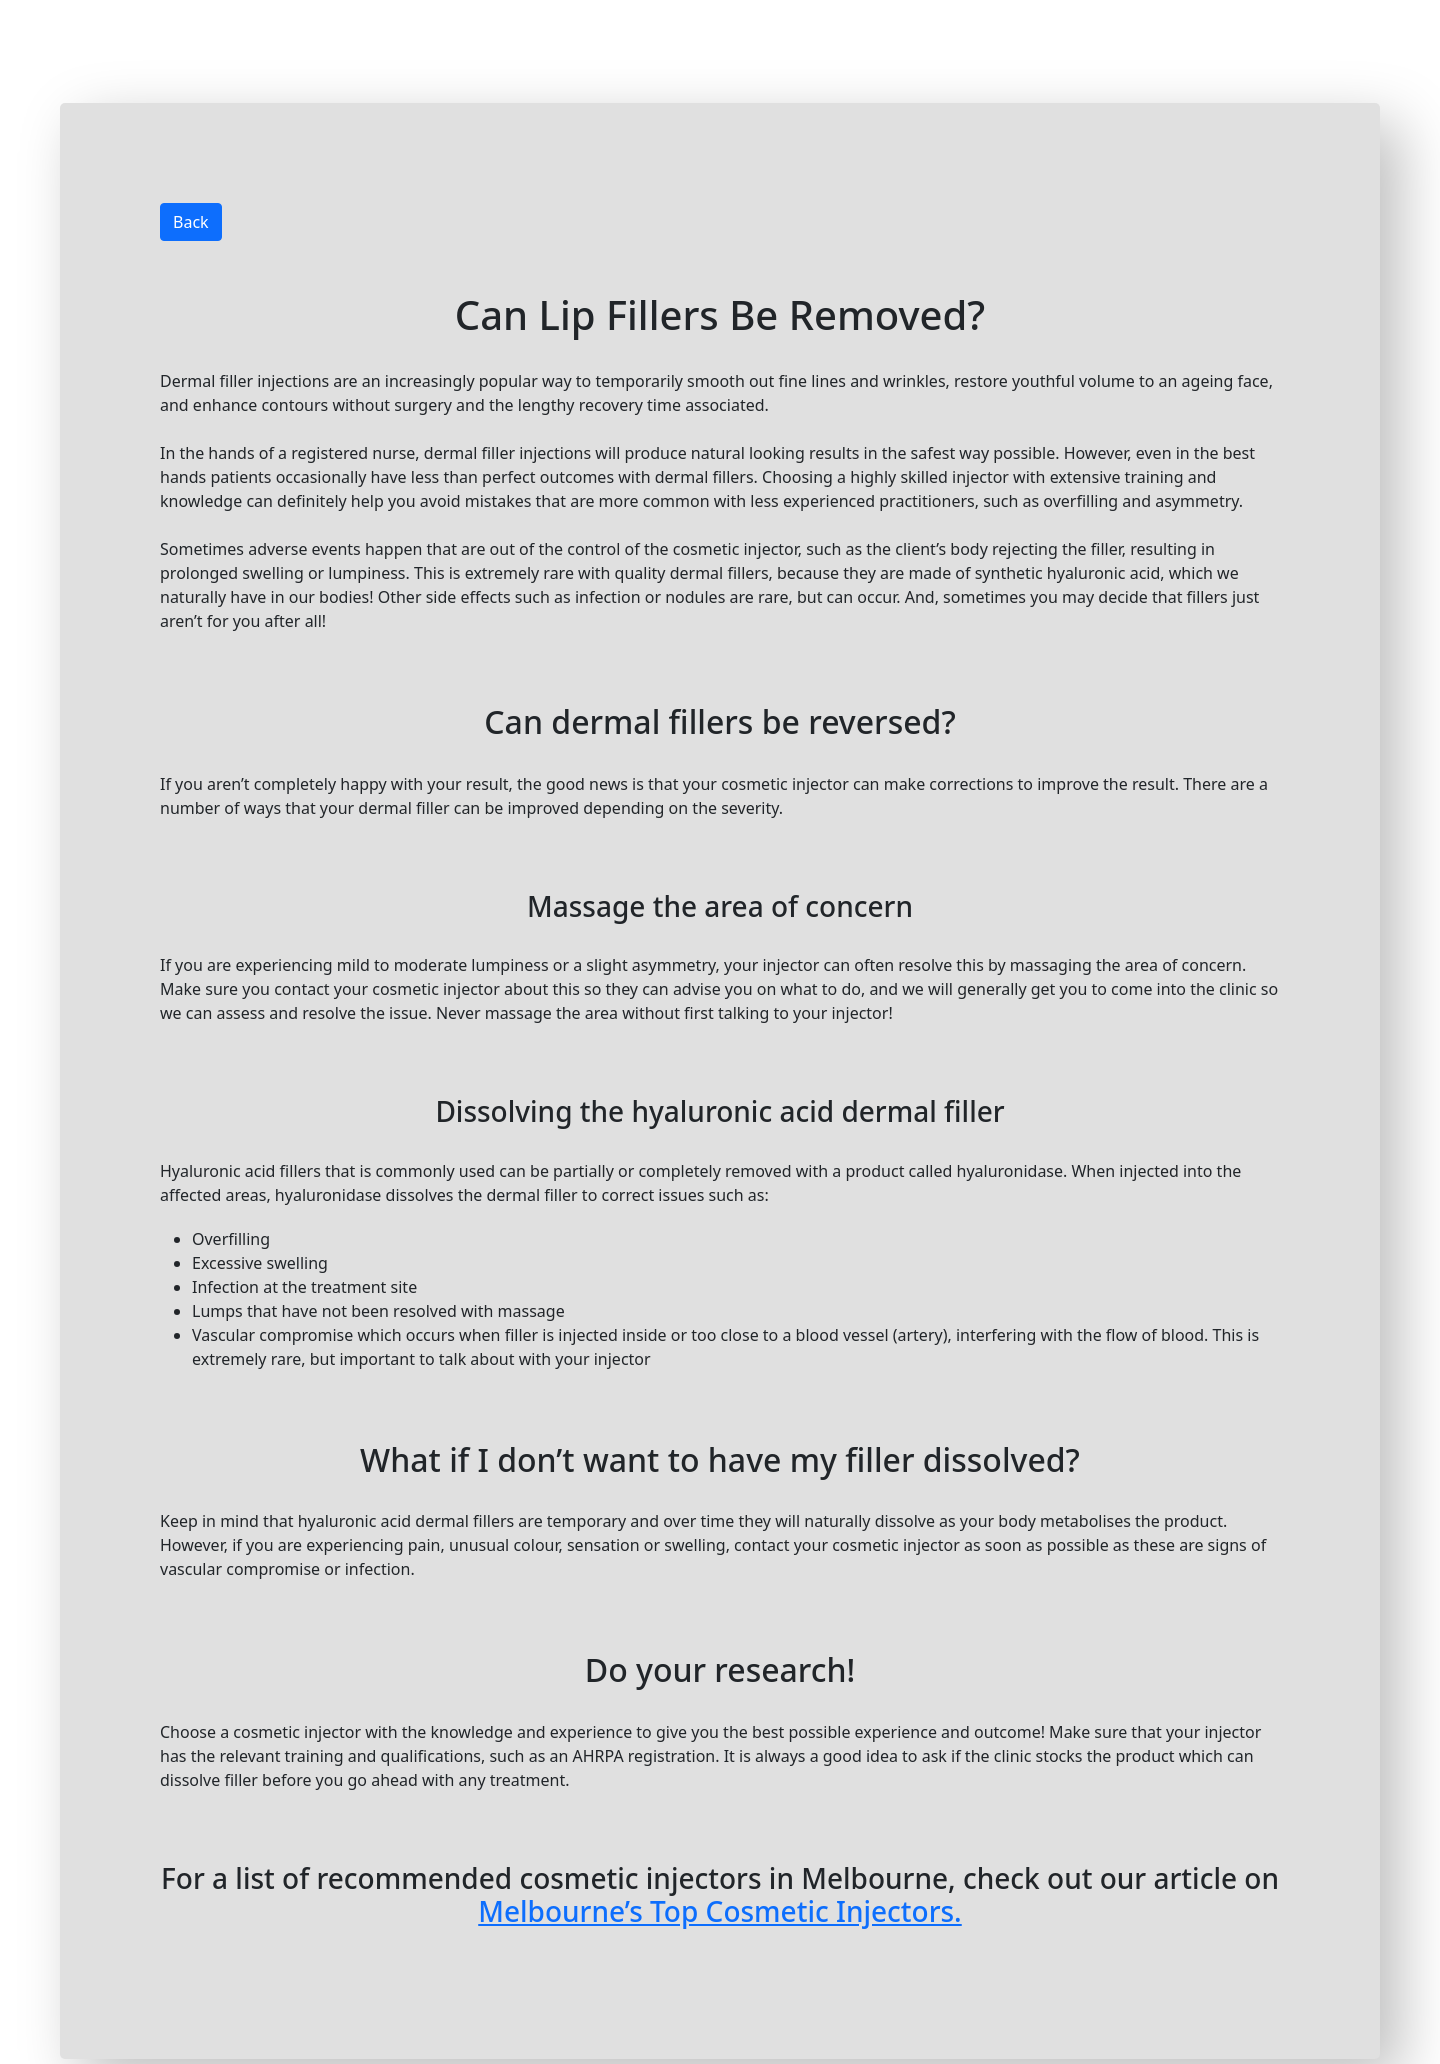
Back (191, 222)
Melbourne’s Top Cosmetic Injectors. (720, 1911)
